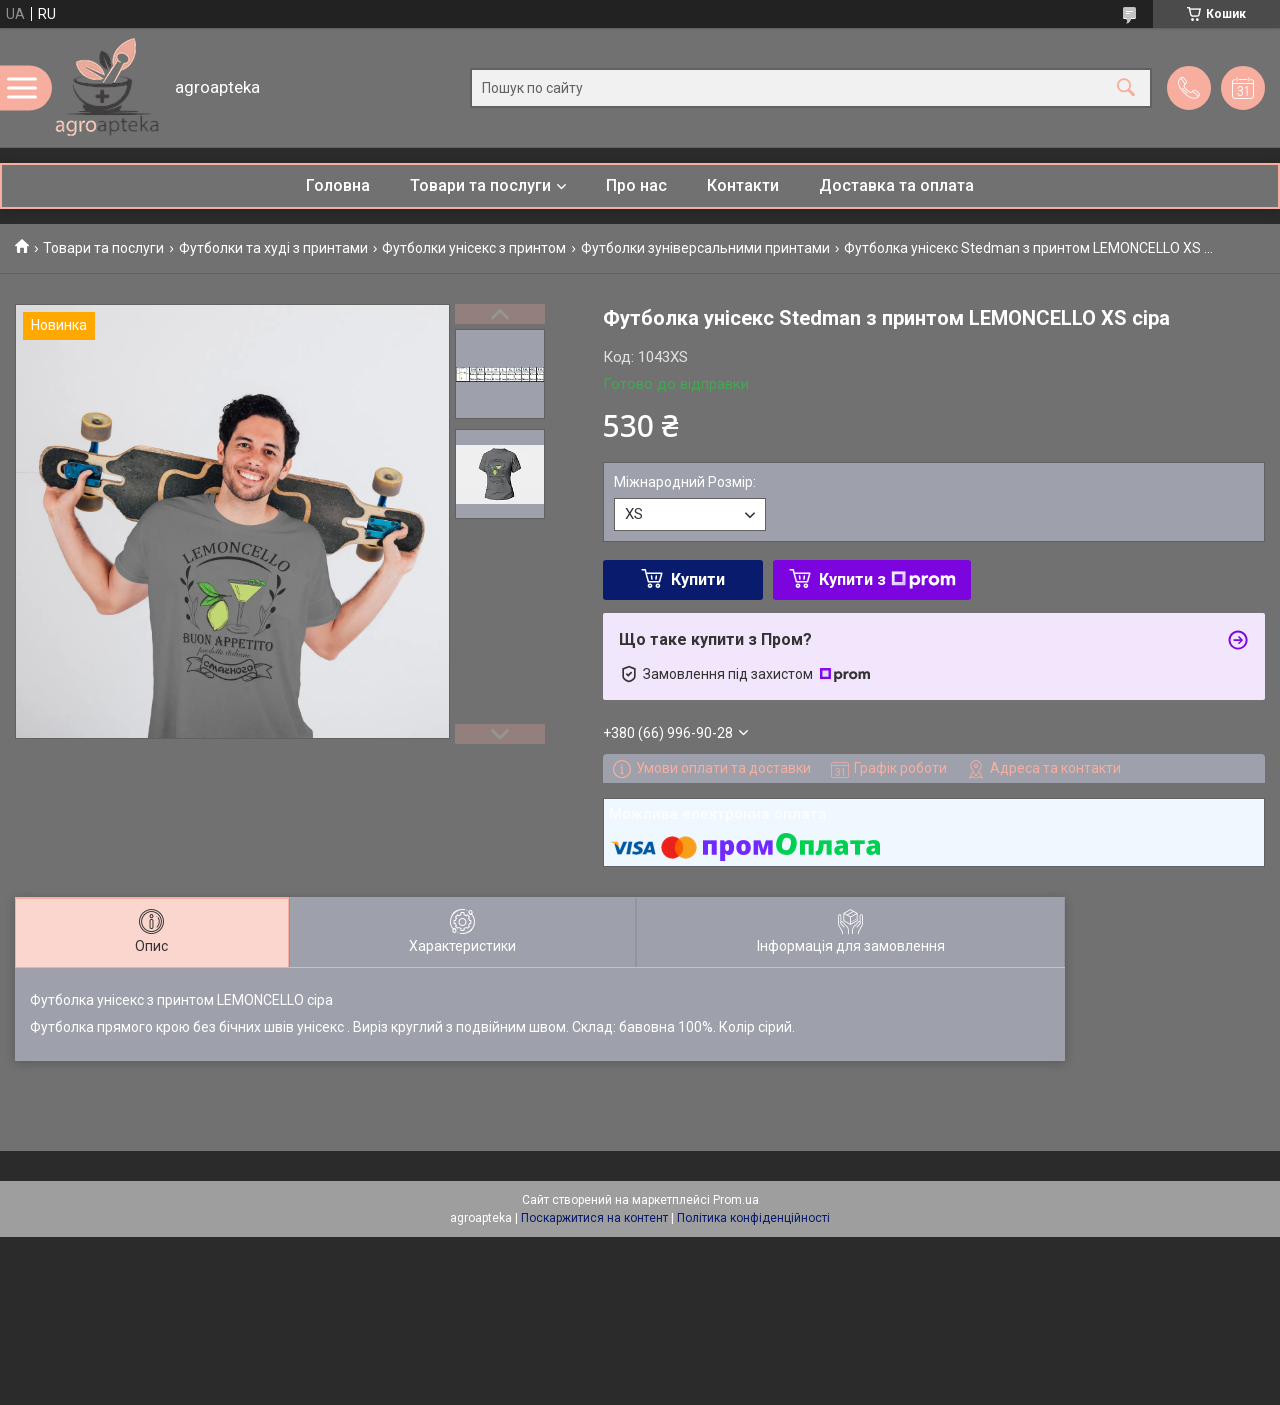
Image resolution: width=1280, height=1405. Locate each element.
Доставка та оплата (896, 185)
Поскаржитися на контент (594, 1218)
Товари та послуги (480, 185)
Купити (698, 579)
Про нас (636, 185)
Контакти (743, 185)
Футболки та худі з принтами (273, 248)
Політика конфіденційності (753, 1218)
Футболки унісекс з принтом (474, 248)
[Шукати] (1126, 87)
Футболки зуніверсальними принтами (705, 248)
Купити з (887, 579)
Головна (338, 185)
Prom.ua (736, 1200)
